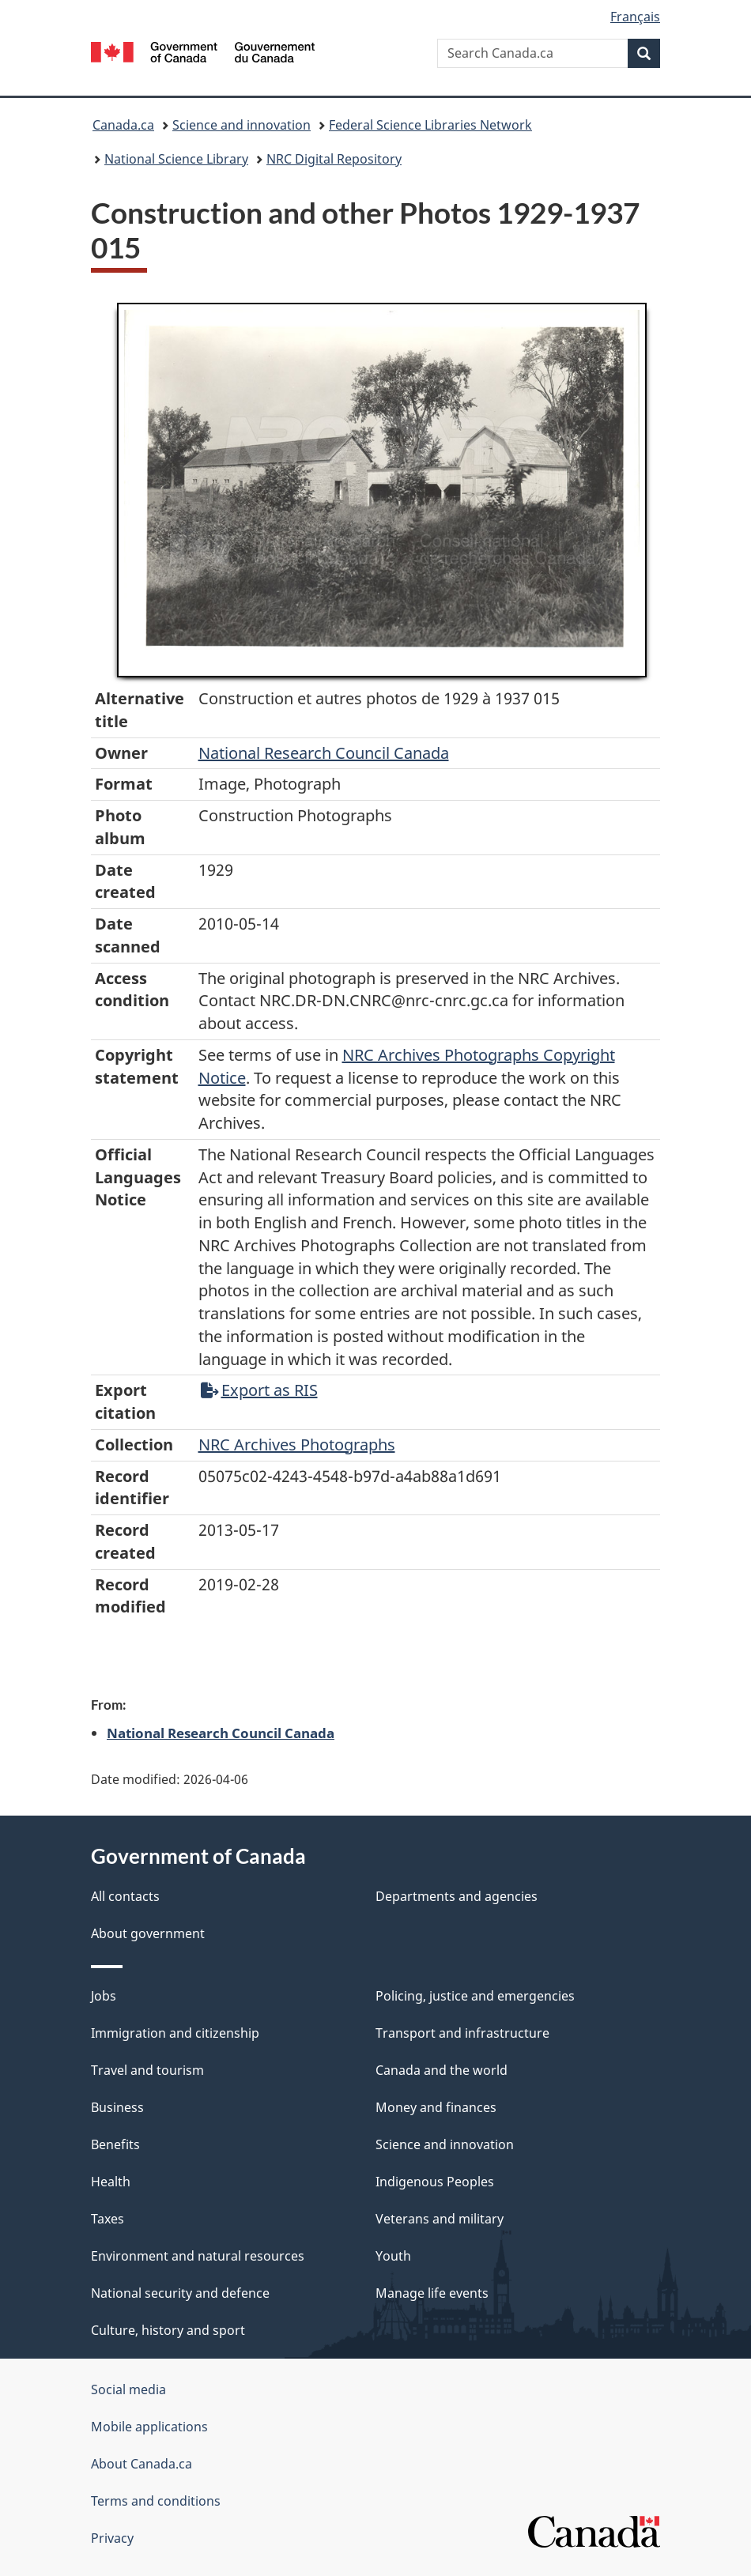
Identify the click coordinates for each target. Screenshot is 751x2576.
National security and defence (180, 2293)
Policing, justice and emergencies (475, 1996)
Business (117, 2107)
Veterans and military (440, 2218)
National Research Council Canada (323, 753)
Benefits (115, 2144)
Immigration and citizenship (175, 2033)
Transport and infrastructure (462, 2033)
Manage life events (432, 2293)
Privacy (112, 2538)
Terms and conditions (156, 2501)
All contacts (125, 1896)
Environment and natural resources (197, 2256)
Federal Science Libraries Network (430, 125)
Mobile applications (149, 2426)
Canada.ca (123, 125)
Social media (128, 2389)
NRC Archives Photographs (296, 1444)
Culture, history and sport (168, 2330)
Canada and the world (442, 2070)
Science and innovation (241, 125)
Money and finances (436, 2107)
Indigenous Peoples (435, 2181)
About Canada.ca (141, 2463)
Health (110, 2181)
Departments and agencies (457, 1896)
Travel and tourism (147, 2070)
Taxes (107, 2218)
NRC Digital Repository (334, 159)
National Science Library (176, 159)
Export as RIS (259, 1390)
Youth (393, 2256)
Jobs (103, 1996)
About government (148, 1933)
